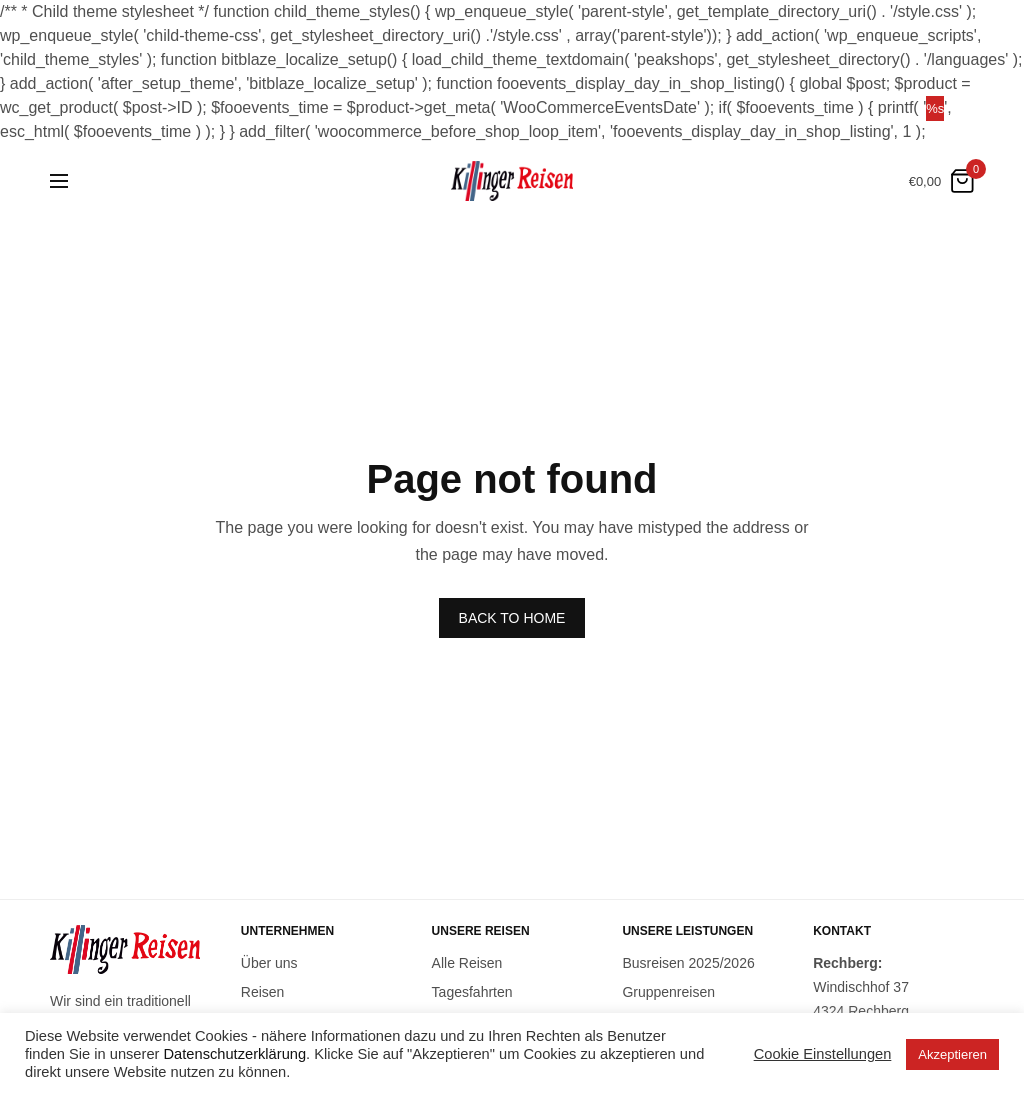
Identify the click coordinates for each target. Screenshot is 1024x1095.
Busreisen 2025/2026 (688, 963)
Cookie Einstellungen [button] (823, 1054)
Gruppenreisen (668, 992)
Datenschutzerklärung (235, 1054)
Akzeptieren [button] (952, 1054)
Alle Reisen (467, 963)
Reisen (263, 992)
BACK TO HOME (512, 618)
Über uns (269, 963)
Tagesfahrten (472, 992)
